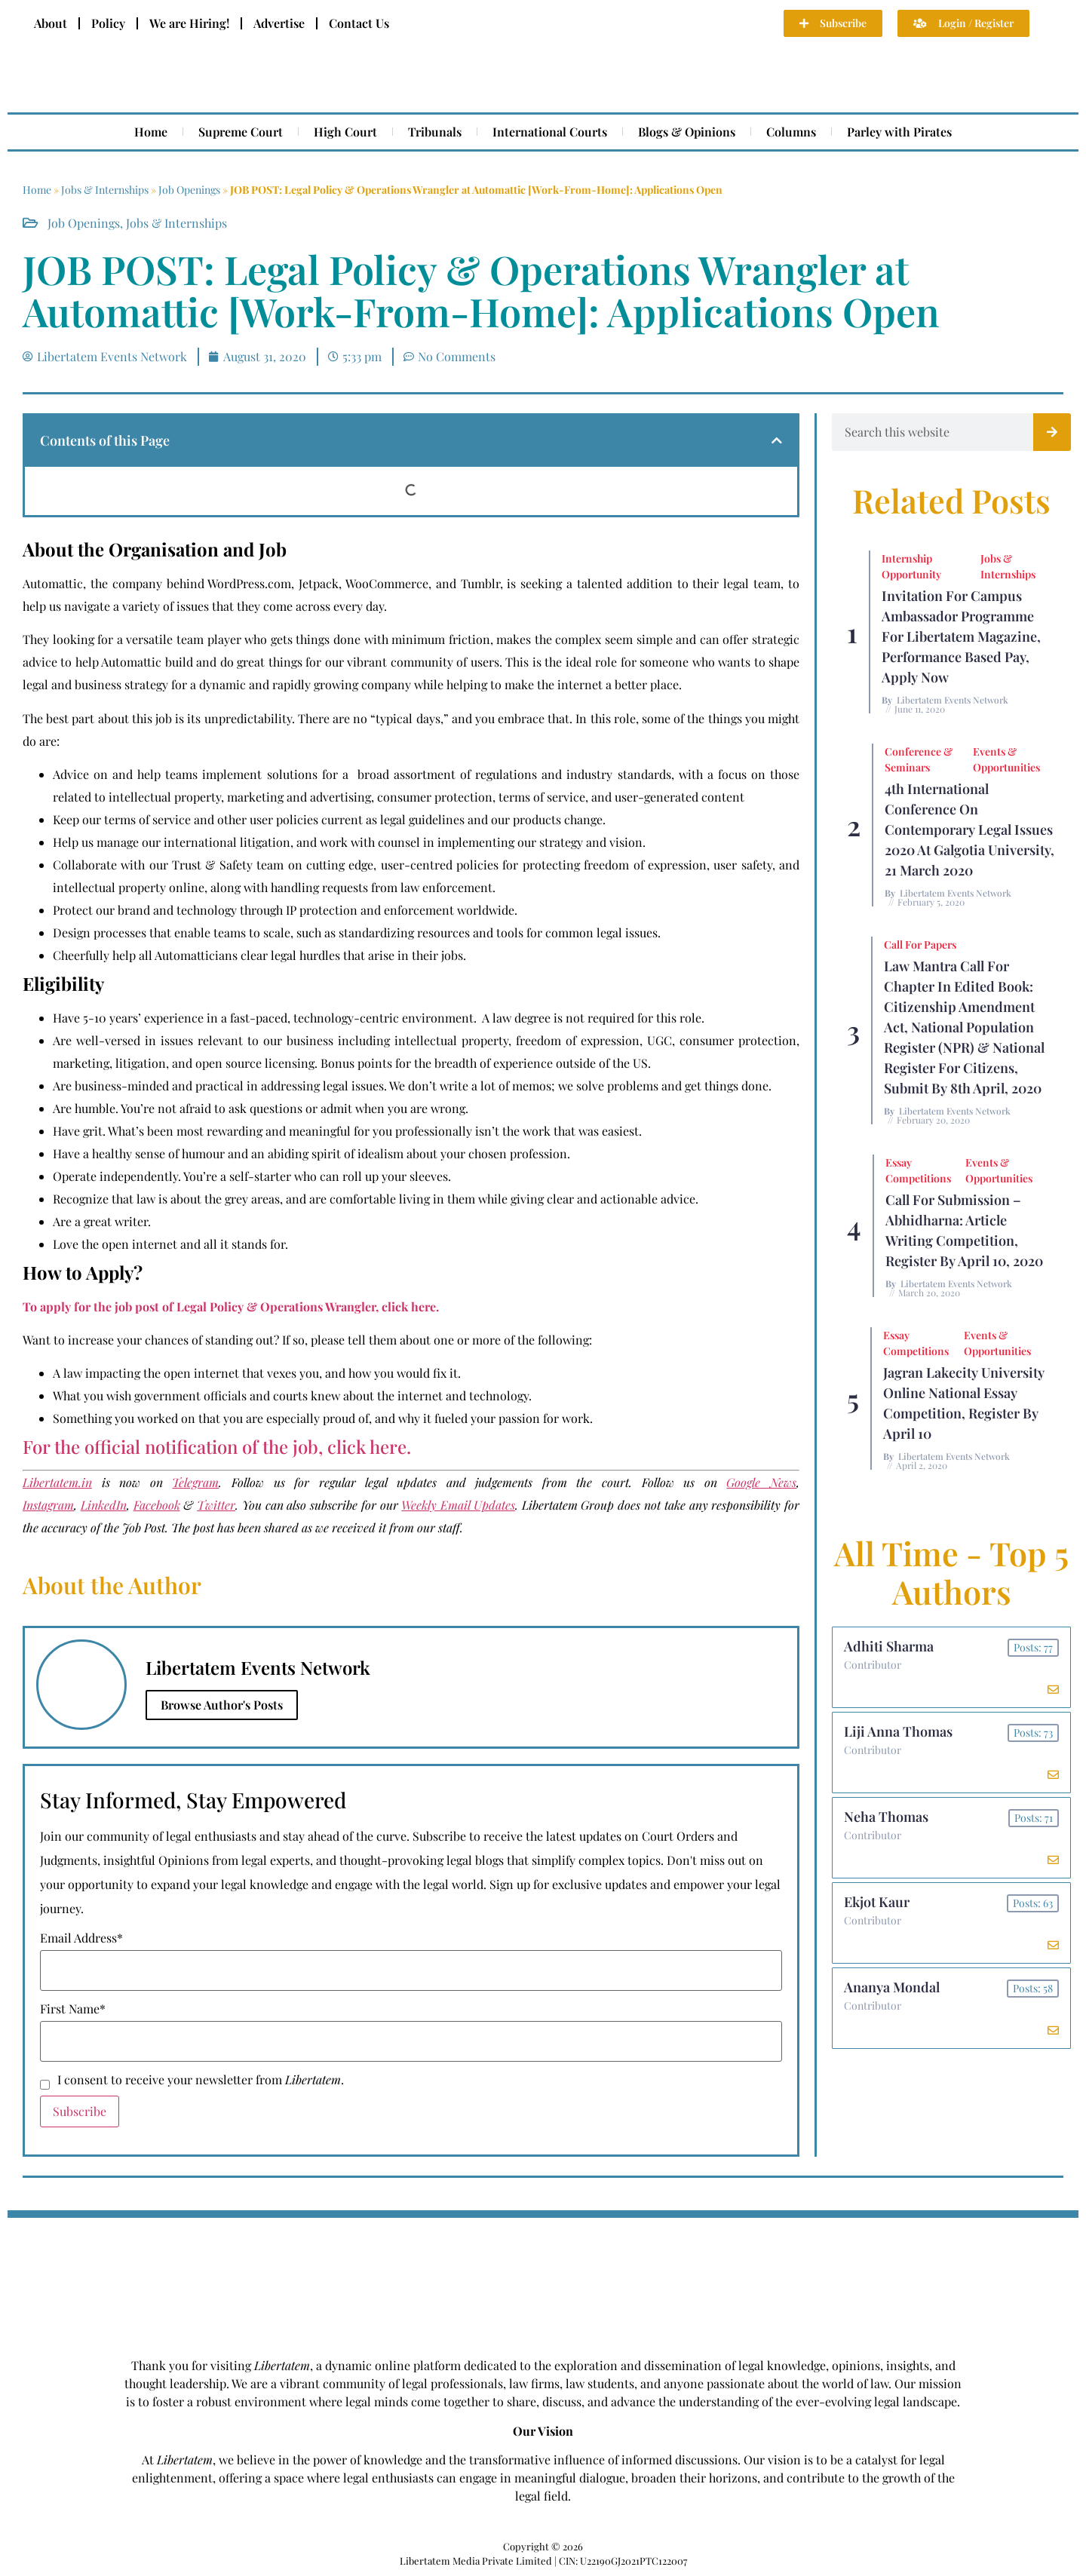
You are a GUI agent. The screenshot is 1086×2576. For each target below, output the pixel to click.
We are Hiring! (189, 23)
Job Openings (189, 189)
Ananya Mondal (892, 1987)
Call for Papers (920, 944)
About (50, 23)
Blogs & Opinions (686, 132)
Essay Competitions (918, 1170)
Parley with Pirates (899, 132)
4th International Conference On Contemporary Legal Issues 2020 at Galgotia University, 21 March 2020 (969, 829)
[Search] (1052, 432)
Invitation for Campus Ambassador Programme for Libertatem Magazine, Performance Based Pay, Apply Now (961, 636)
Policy (108, 23)
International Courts (549, 132)
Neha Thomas (886, 1816)
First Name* (73, 2009)
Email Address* (81, 1938)
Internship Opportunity (911, 566)
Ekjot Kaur (877, 1902)
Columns (791, 132)
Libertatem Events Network (952, 699)
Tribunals (435, 132)
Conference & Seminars (919, 759)
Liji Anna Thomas (898, 1731)
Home (150, 132)
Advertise (279, 23)
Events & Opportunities (1006, 759)
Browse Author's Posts (222, 1705)
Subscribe (79, 2111)
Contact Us (359, 23)
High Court (345, 132)
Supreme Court (240, 132)
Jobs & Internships (105, 189)
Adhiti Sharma (889, 1646)
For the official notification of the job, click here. (217, 1446)
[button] (777, 440)
